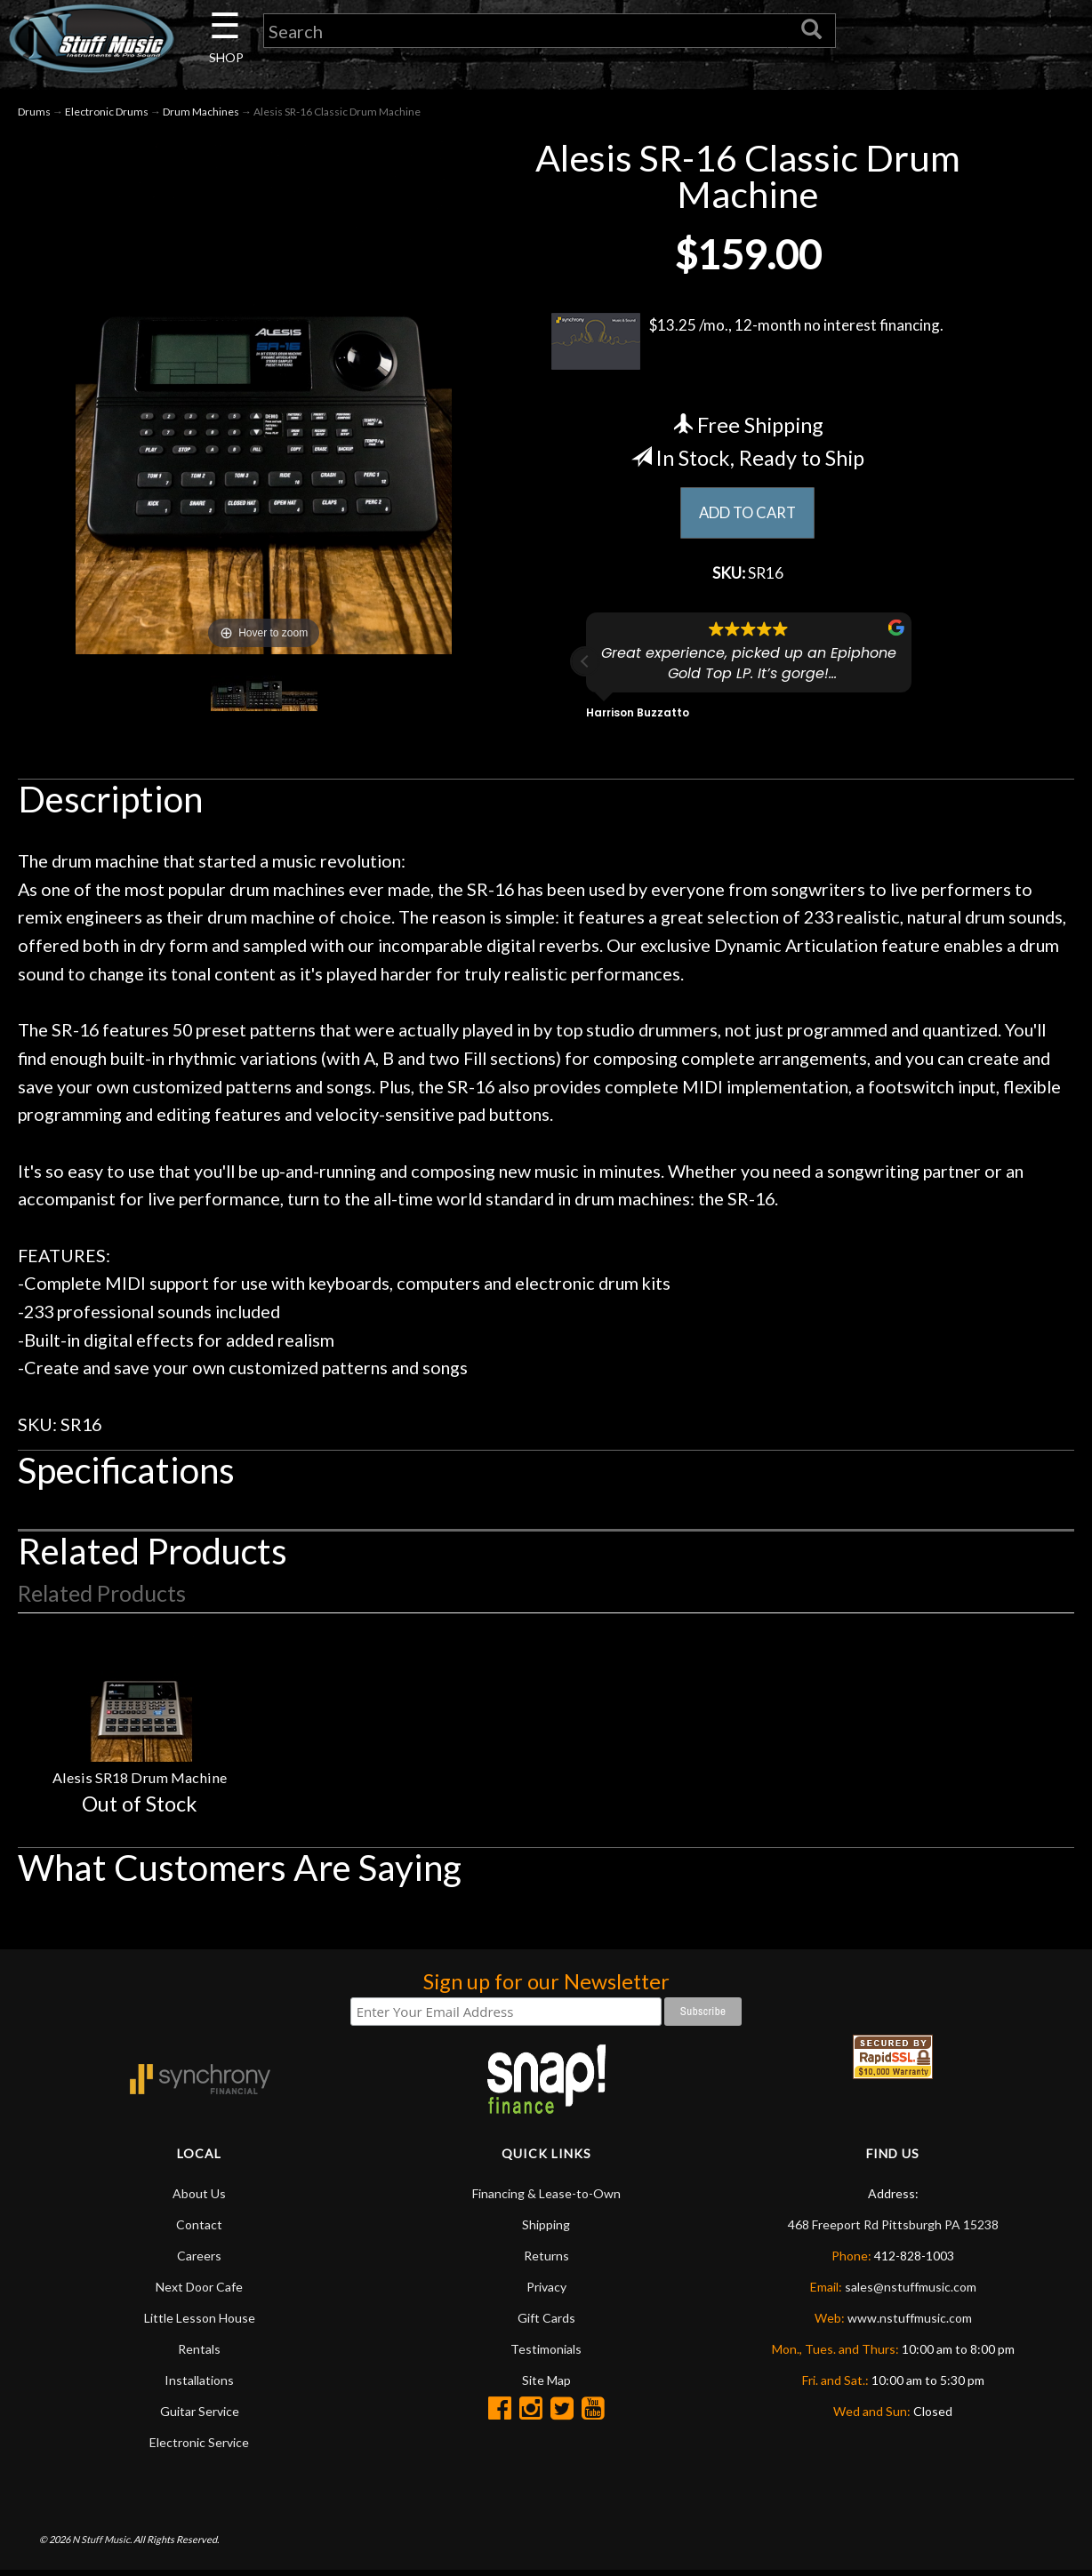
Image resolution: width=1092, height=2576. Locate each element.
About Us (199, 2198)
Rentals (199, 2354)
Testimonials (546, 2354)
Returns (546, 2260)
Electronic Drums (107, 114)
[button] (585, 666)
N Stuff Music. (102, 2544)
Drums (34, 114)
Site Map (546, 2385)
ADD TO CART (747, 515)
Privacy (546, 2292)
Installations (199, 2385)
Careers (199, 2260)
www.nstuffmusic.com (909, 2323)
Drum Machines (201, 114)
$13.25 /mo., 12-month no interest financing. (747, 344)
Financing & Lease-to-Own (546, 2198)
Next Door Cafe (199, 2292)
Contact (199, 2229)
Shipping (546, 2229)
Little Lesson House (199, 2323)
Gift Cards (546, 2323)
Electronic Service (199, 2447)
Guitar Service (199, 2416)
